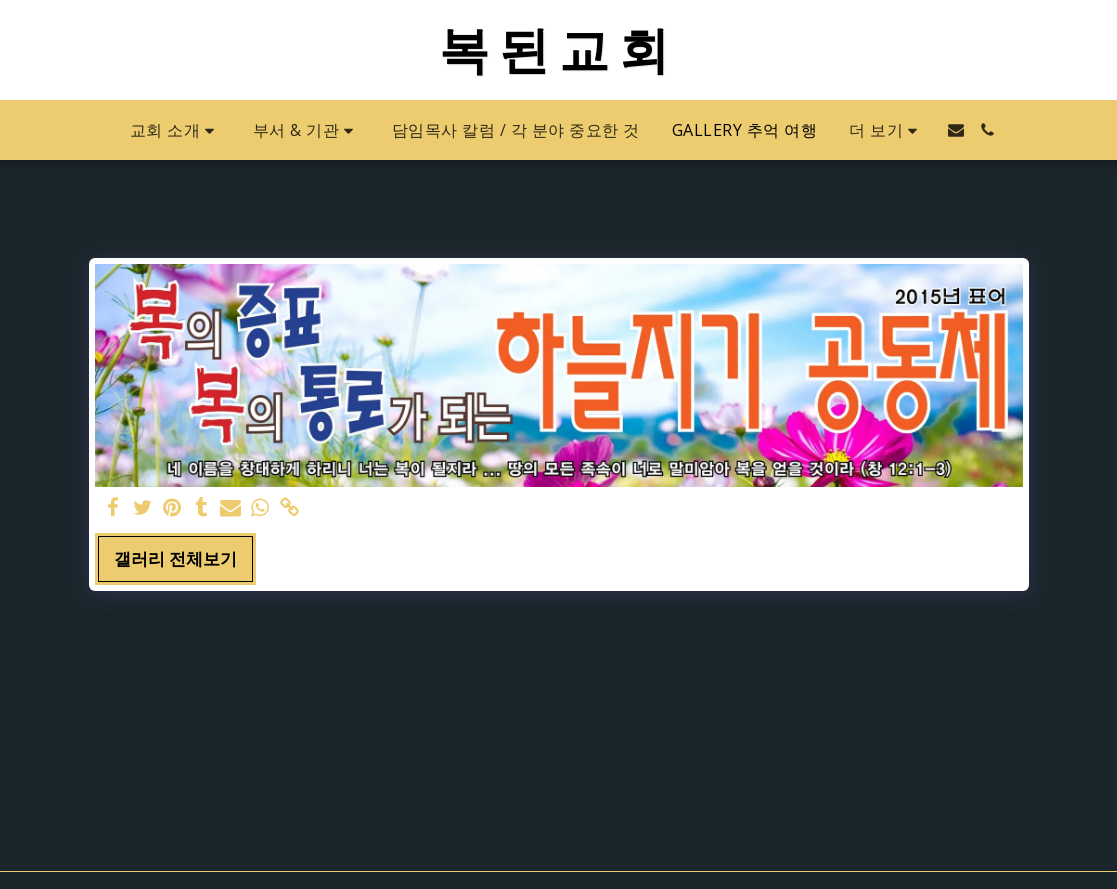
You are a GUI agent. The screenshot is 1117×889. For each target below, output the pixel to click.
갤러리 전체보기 (175, 558)
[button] (175, 130)
